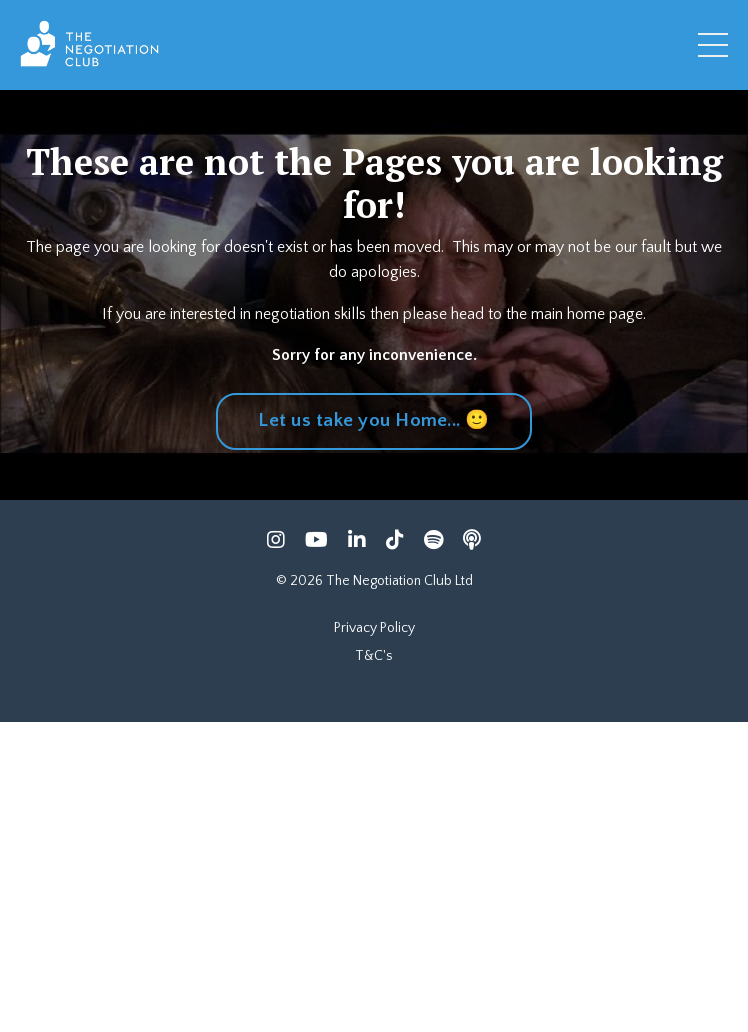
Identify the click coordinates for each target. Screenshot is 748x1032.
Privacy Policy (374, 628)
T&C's (374, 656)
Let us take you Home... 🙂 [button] (373, 420)
